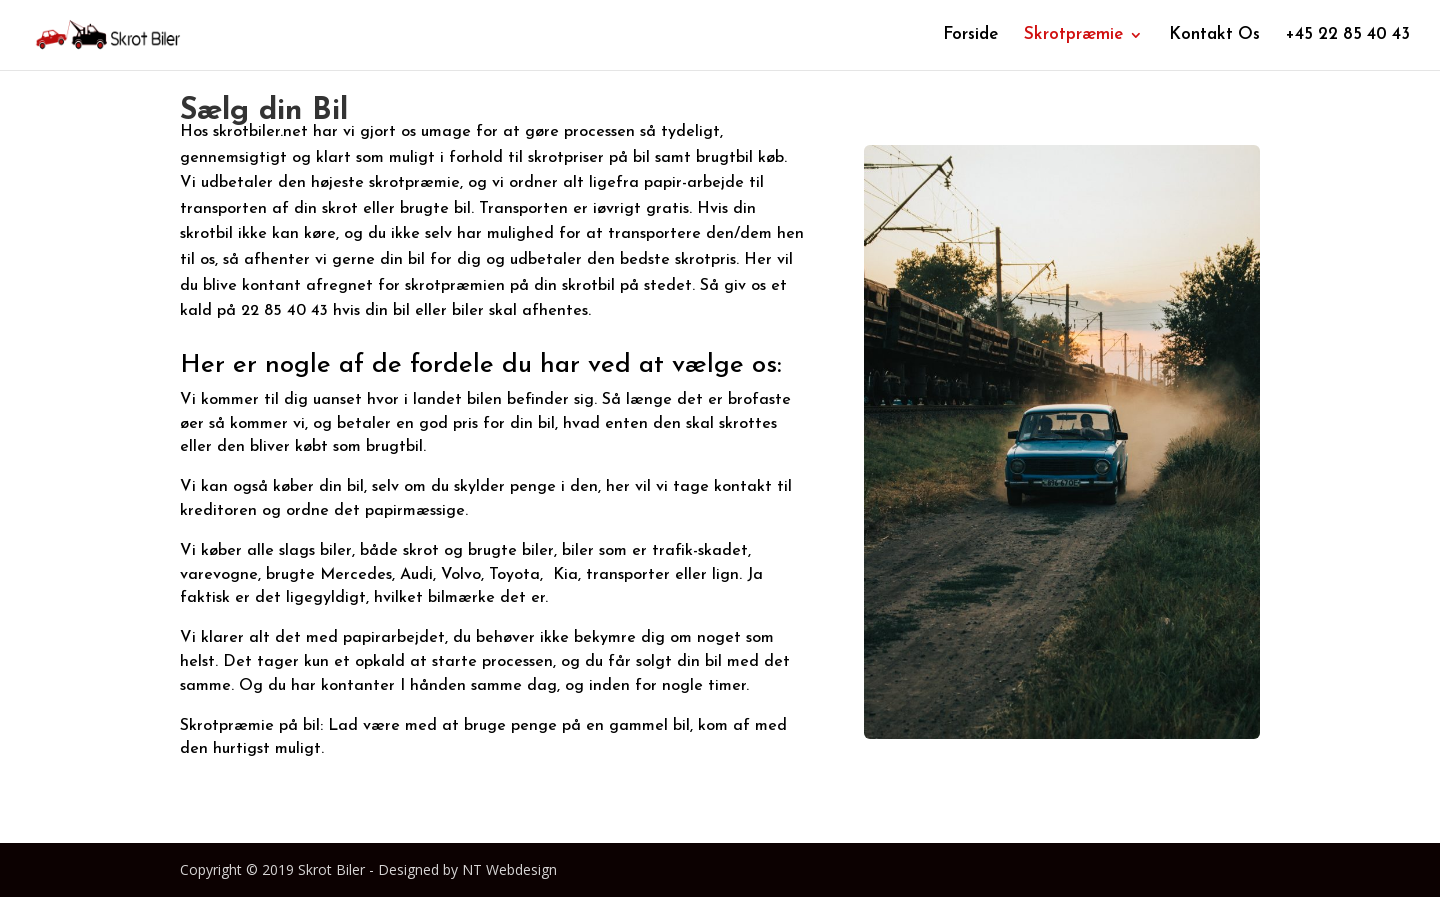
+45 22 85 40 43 (1348, 35)
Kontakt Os (1214, 35)
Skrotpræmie (1073, 35)
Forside (970, 35)
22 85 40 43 (284, 311)
